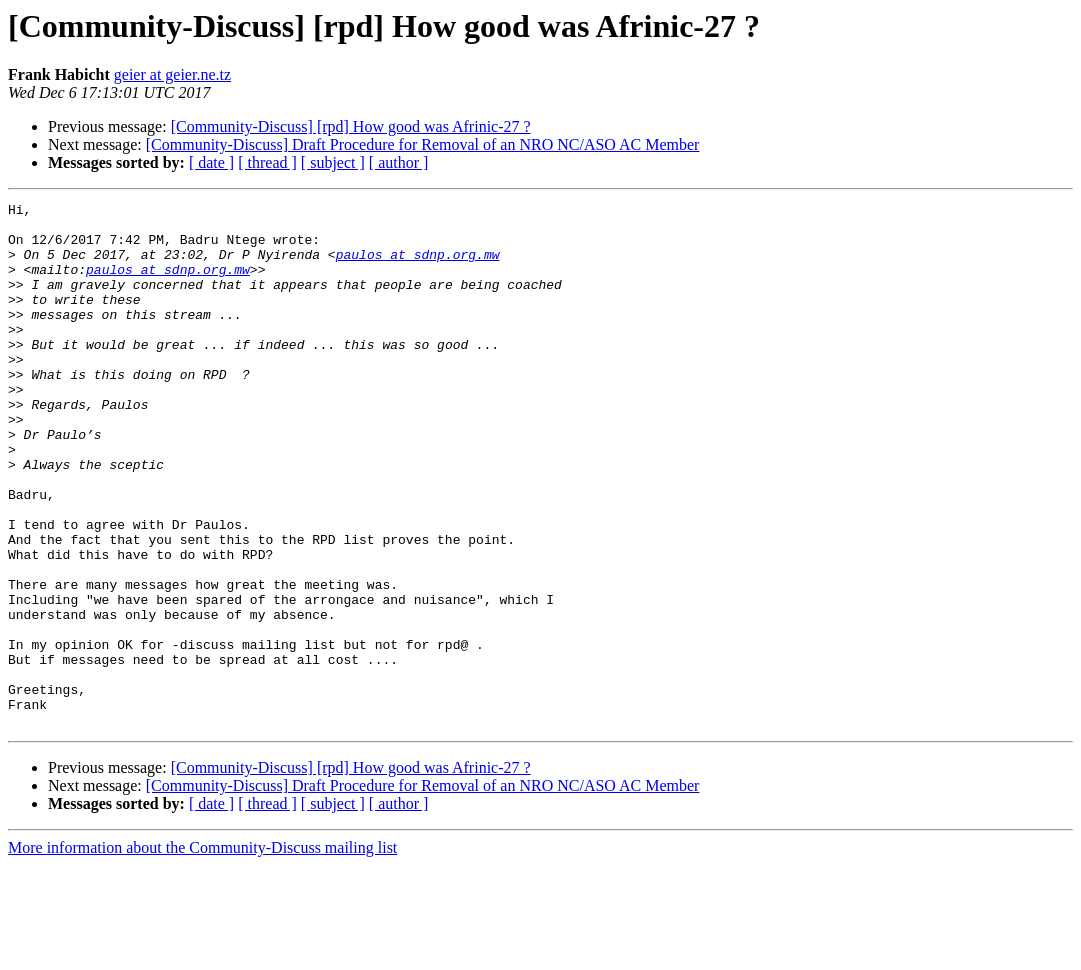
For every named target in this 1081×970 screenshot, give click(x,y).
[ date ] (211, 162)
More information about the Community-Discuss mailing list (202, 952)
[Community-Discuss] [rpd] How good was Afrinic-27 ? (351, 126)
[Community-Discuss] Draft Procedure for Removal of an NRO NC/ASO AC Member (423, 144)
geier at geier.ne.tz (172, 74)
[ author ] (399, 162)
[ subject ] (333, 162)
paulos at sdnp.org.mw (418, 266)
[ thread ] (267, 162)
